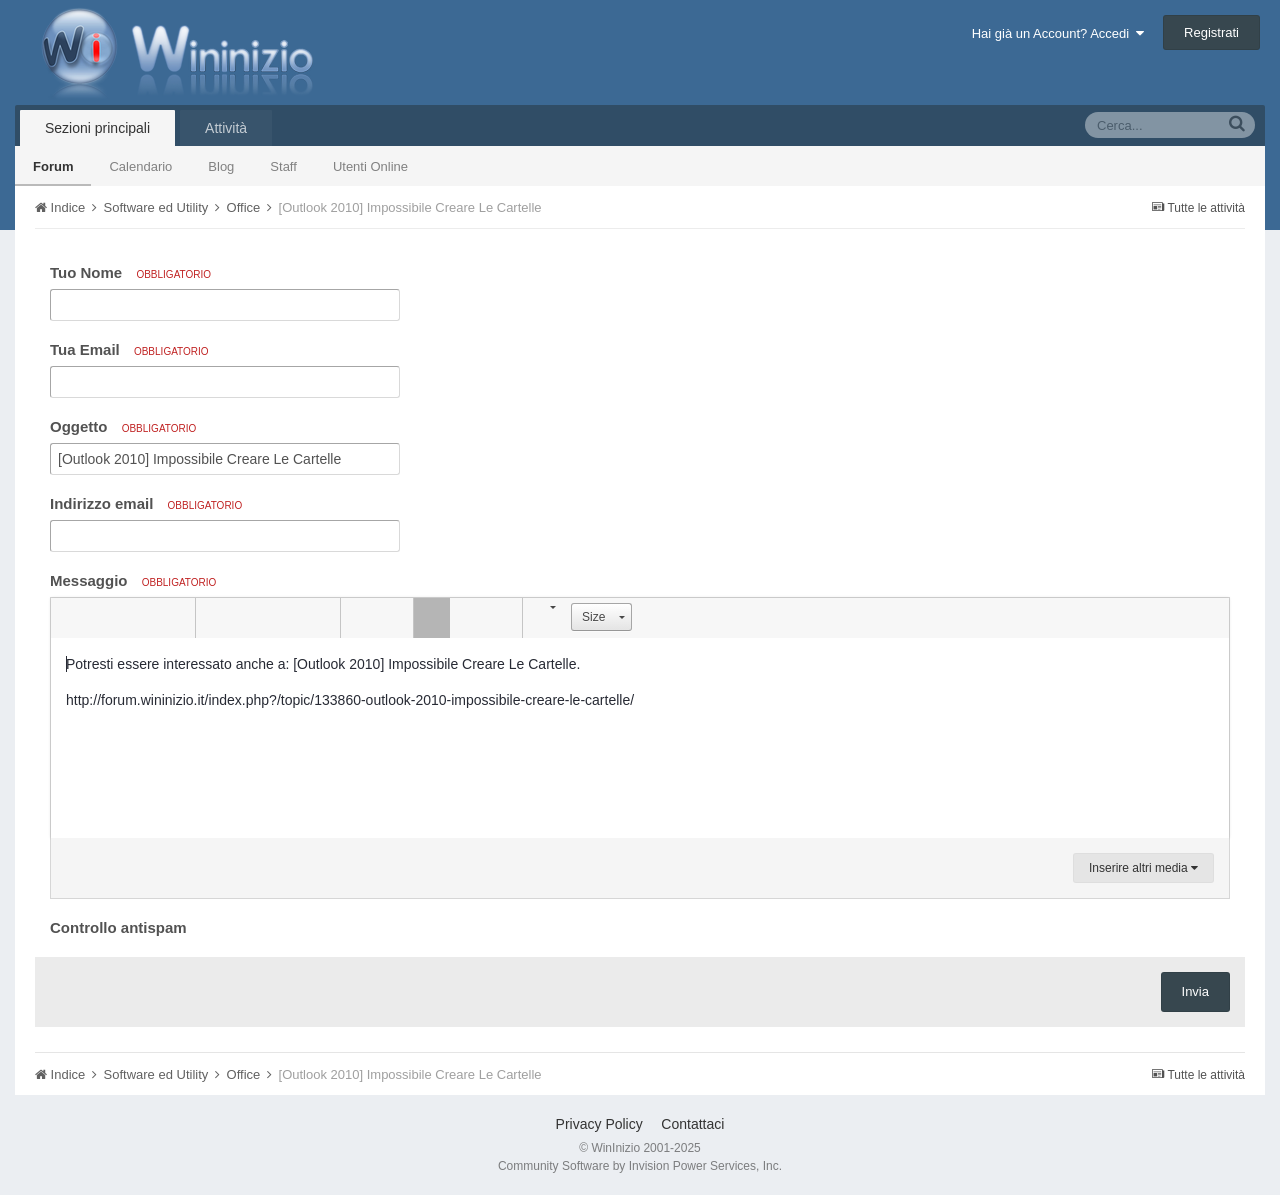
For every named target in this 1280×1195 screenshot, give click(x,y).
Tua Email (129, 349)
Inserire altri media (1143, 868)
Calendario (140, 166)
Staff (283, 166)
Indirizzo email (146, 503)
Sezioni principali (97, 128)
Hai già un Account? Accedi (1058, 33)
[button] (69, 618)
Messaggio (133, 580)
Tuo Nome (130, 272)
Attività (226, 128)
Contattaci (692, 1124)
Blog (221, 166)
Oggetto (123, 426)
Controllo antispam (118, 927)
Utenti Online (370, 166)
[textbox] (640, 738)
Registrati (1211, 32)
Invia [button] (1195, 991)
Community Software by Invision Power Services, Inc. (640, 1166)
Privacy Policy (599, 1124)
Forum (53, 166)
